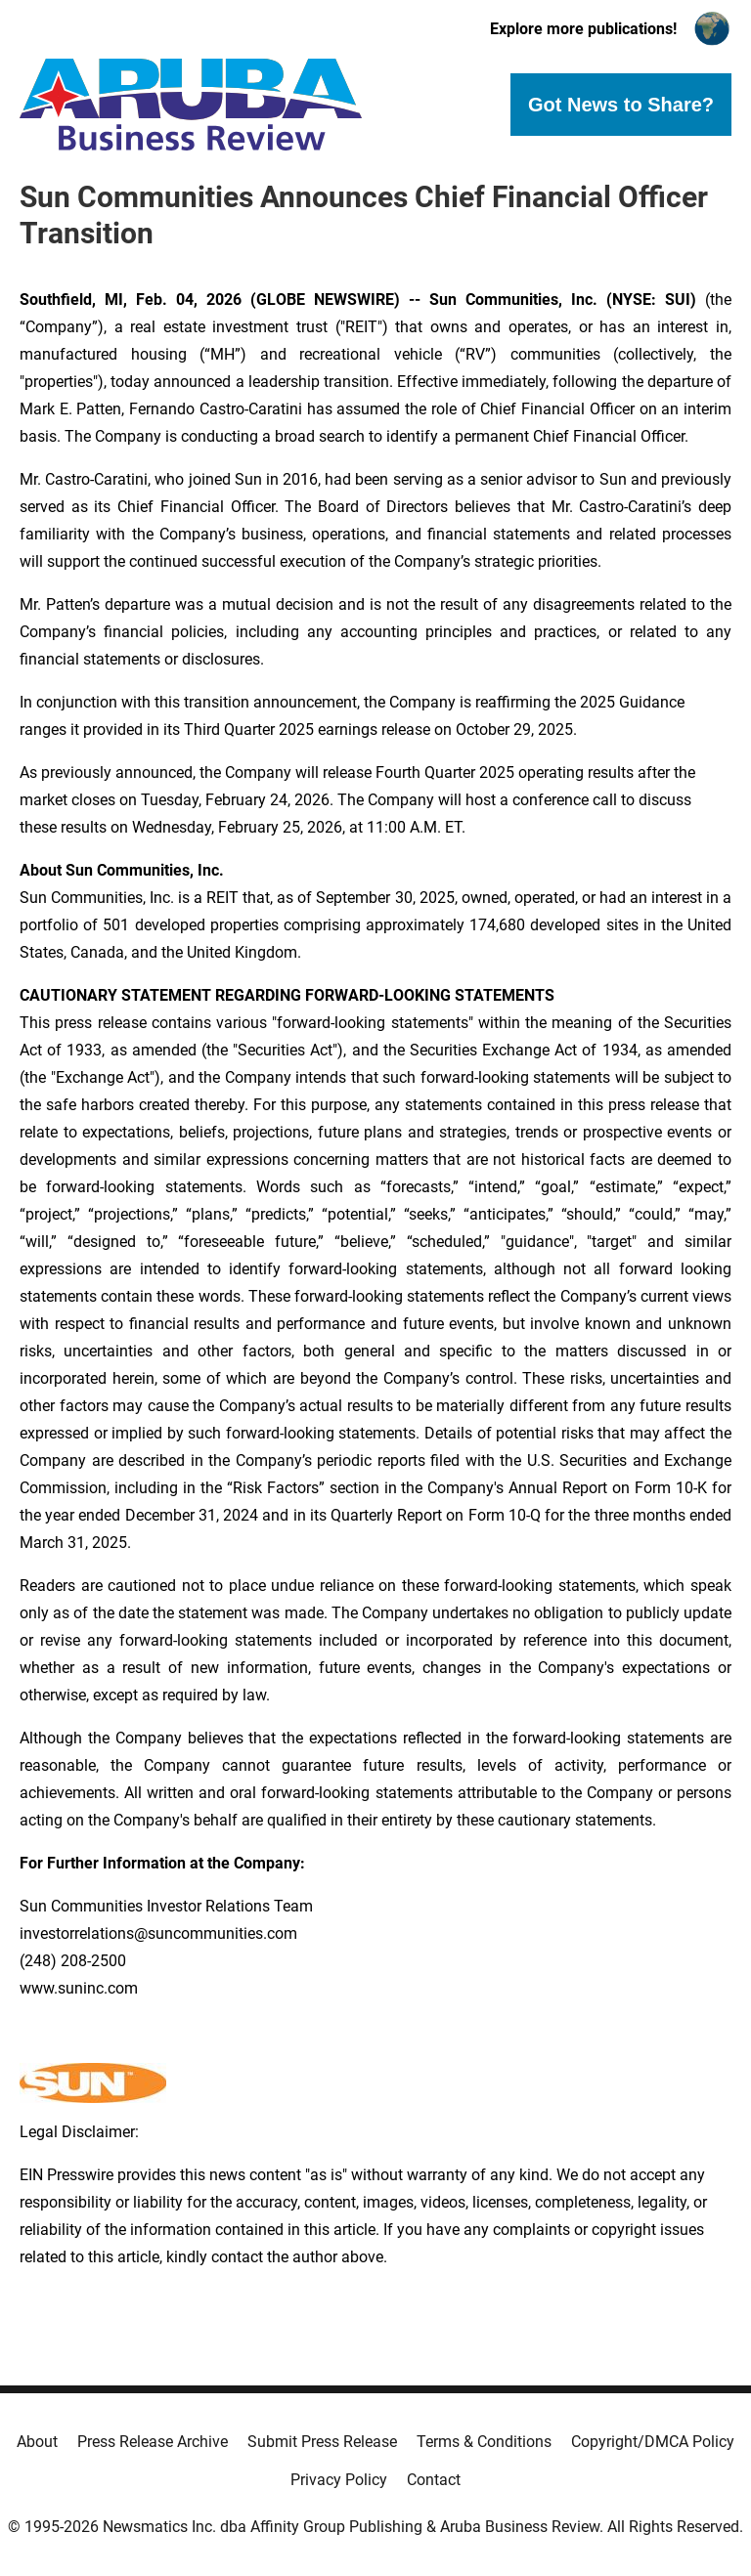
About (37, 2441)
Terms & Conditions (484, 2441)
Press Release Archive (152, 2441)
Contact (434, 2479)
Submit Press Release (322, 2441)
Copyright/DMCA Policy (652, 2441)
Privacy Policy (338, 2479)
